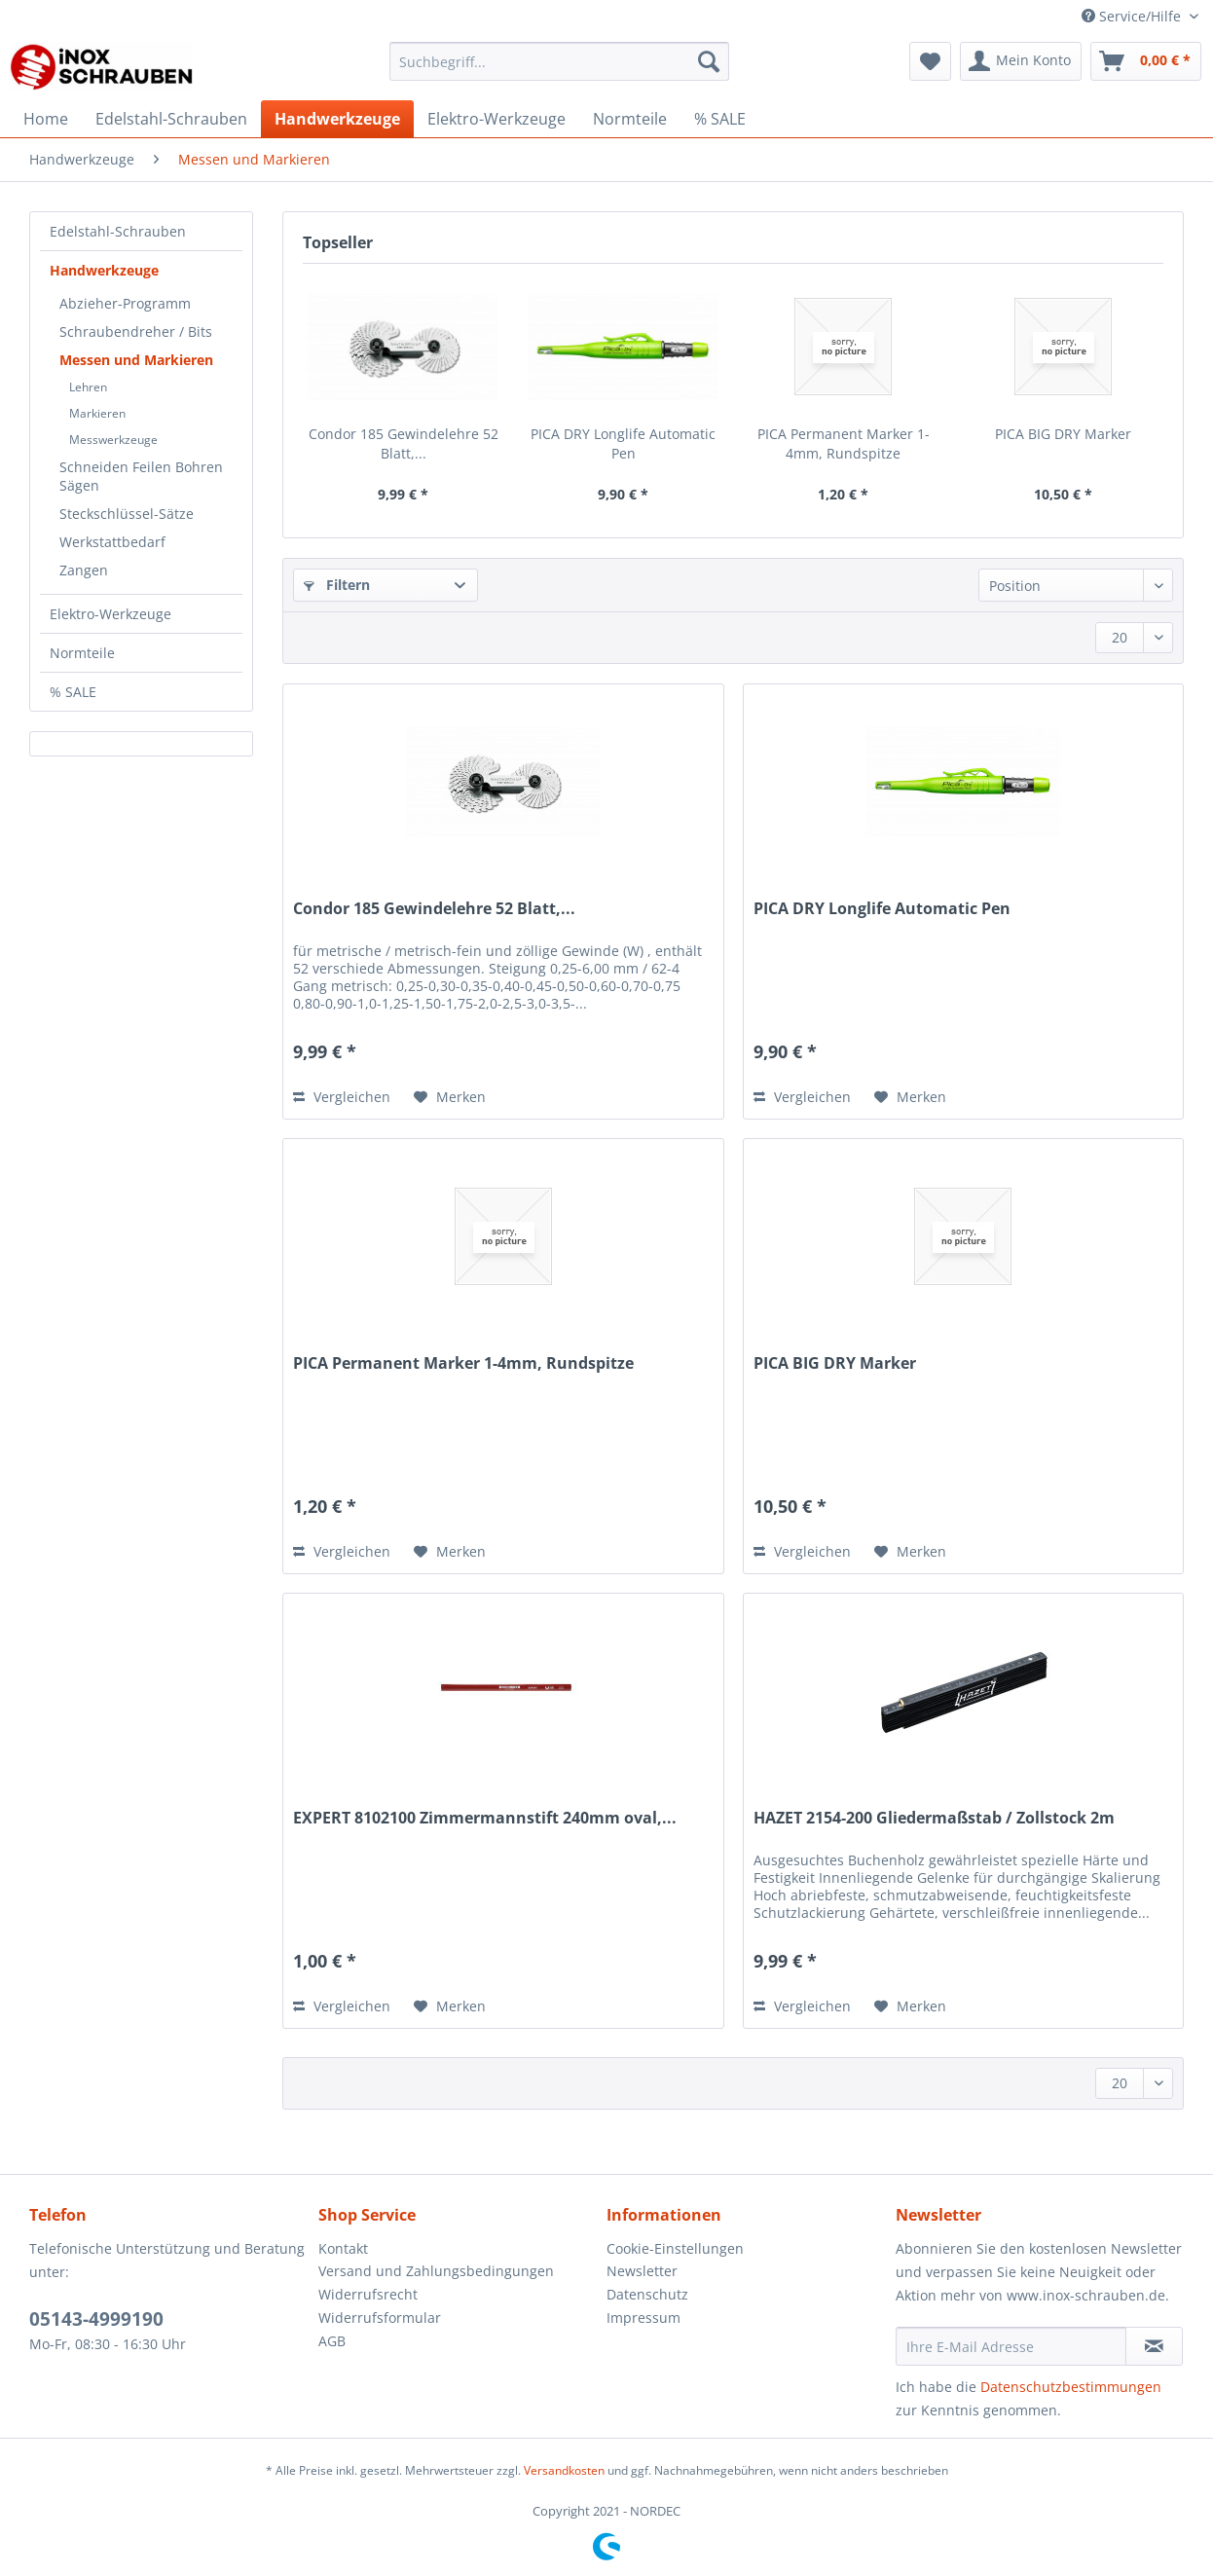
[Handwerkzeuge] (337, 118)
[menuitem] (559, 70)
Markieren (97, 413)
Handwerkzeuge (104, 270)
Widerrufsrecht (368, 2294)
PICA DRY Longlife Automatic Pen (623, 443)
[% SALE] (719, 118)
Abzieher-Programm (125, 303)
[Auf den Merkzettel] (450, 1097)
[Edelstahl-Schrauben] (171, 118)
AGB (332, 2341)
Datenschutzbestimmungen (1070, 2386)
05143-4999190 (96, 2319)
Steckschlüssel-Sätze (126, 513)
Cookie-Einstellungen (675, 2248)
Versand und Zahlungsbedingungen (436, 2271)
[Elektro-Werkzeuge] (496, 118)
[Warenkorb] (1145, 61)
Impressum (643, 2317)
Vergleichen (341, 1096)
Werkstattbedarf (112, 542)
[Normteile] (629, 118)
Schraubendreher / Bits (135, 331)
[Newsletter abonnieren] (1154, 2346)
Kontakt (343, 2248)
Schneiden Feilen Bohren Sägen (141, 476)
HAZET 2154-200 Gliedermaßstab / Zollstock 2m (934, 1818)
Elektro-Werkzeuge (110, 614)
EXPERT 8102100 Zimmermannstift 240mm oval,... (485, 1818)
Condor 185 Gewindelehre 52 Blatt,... (403, 443)
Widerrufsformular (379, 2317)
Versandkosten (564, 2470)
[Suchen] (708, 61)
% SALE (73, 691)
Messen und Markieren (136, 359)
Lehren (88, 387)
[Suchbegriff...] (559, 61)
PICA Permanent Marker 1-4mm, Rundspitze (843, 443)
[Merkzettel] (930, 61)
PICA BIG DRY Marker (1063, 433)
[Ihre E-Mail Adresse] (1011, 2346)
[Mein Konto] (1021, 61)
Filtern (337, 584)
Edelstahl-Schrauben (118, 231)
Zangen (83, 570)
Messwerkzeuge (113, 439)
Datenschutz (647, 2294)
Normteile (82, 653)
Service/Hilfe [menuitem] (1133, 16)
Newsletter (642, 2271)
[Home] (46, 118)
